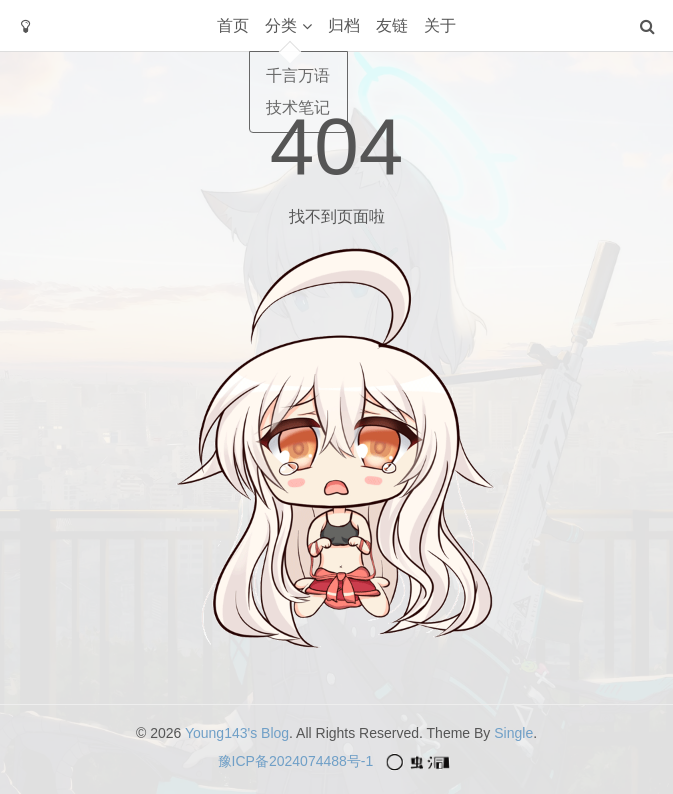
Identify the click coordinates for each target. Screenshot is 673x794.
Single (513, 733)
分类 (281, 25)
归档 (344, 25)
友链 (392, 25)
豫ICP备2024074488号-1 (296, 761)
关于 (440, 25)
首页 (233, 25)
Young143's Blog (237, 733)
